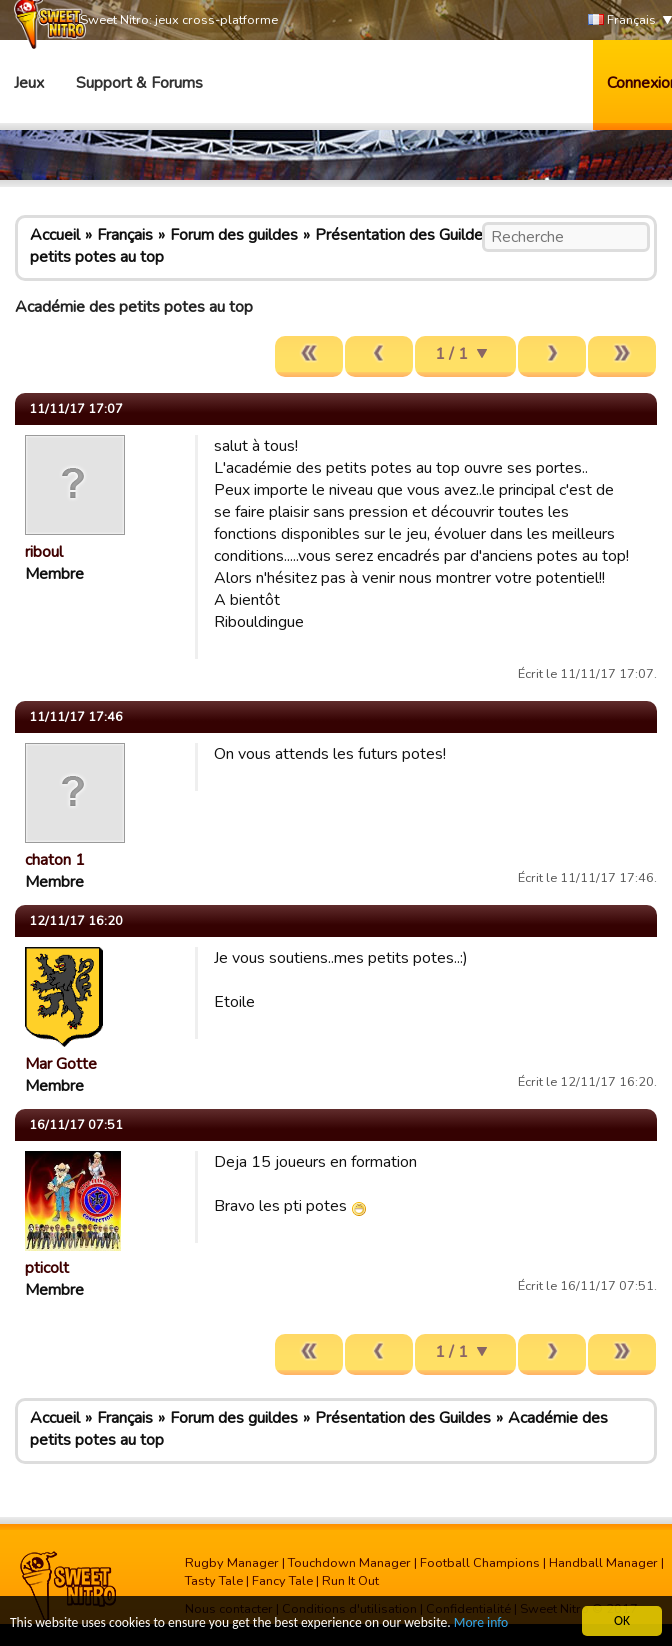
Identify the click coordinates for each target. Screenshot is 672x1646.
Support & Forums (139, 83)
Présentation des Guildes (403, 235)
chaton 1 (55, 860)
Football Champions (480, 1563)
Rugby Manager (232, 1563)
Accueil (55, 235)
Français (622, 20)
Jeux (29, 83)
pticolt (47, 1268)
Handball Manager (603, 1563)
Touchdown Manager (349, 1563)
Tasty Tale (214, 1581)
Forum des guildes (234, 235)
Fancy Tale (282, 1581)
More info (481, 1623)
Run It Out (350, 1581)
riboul (44, 552)
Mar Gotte (61, 1064)
